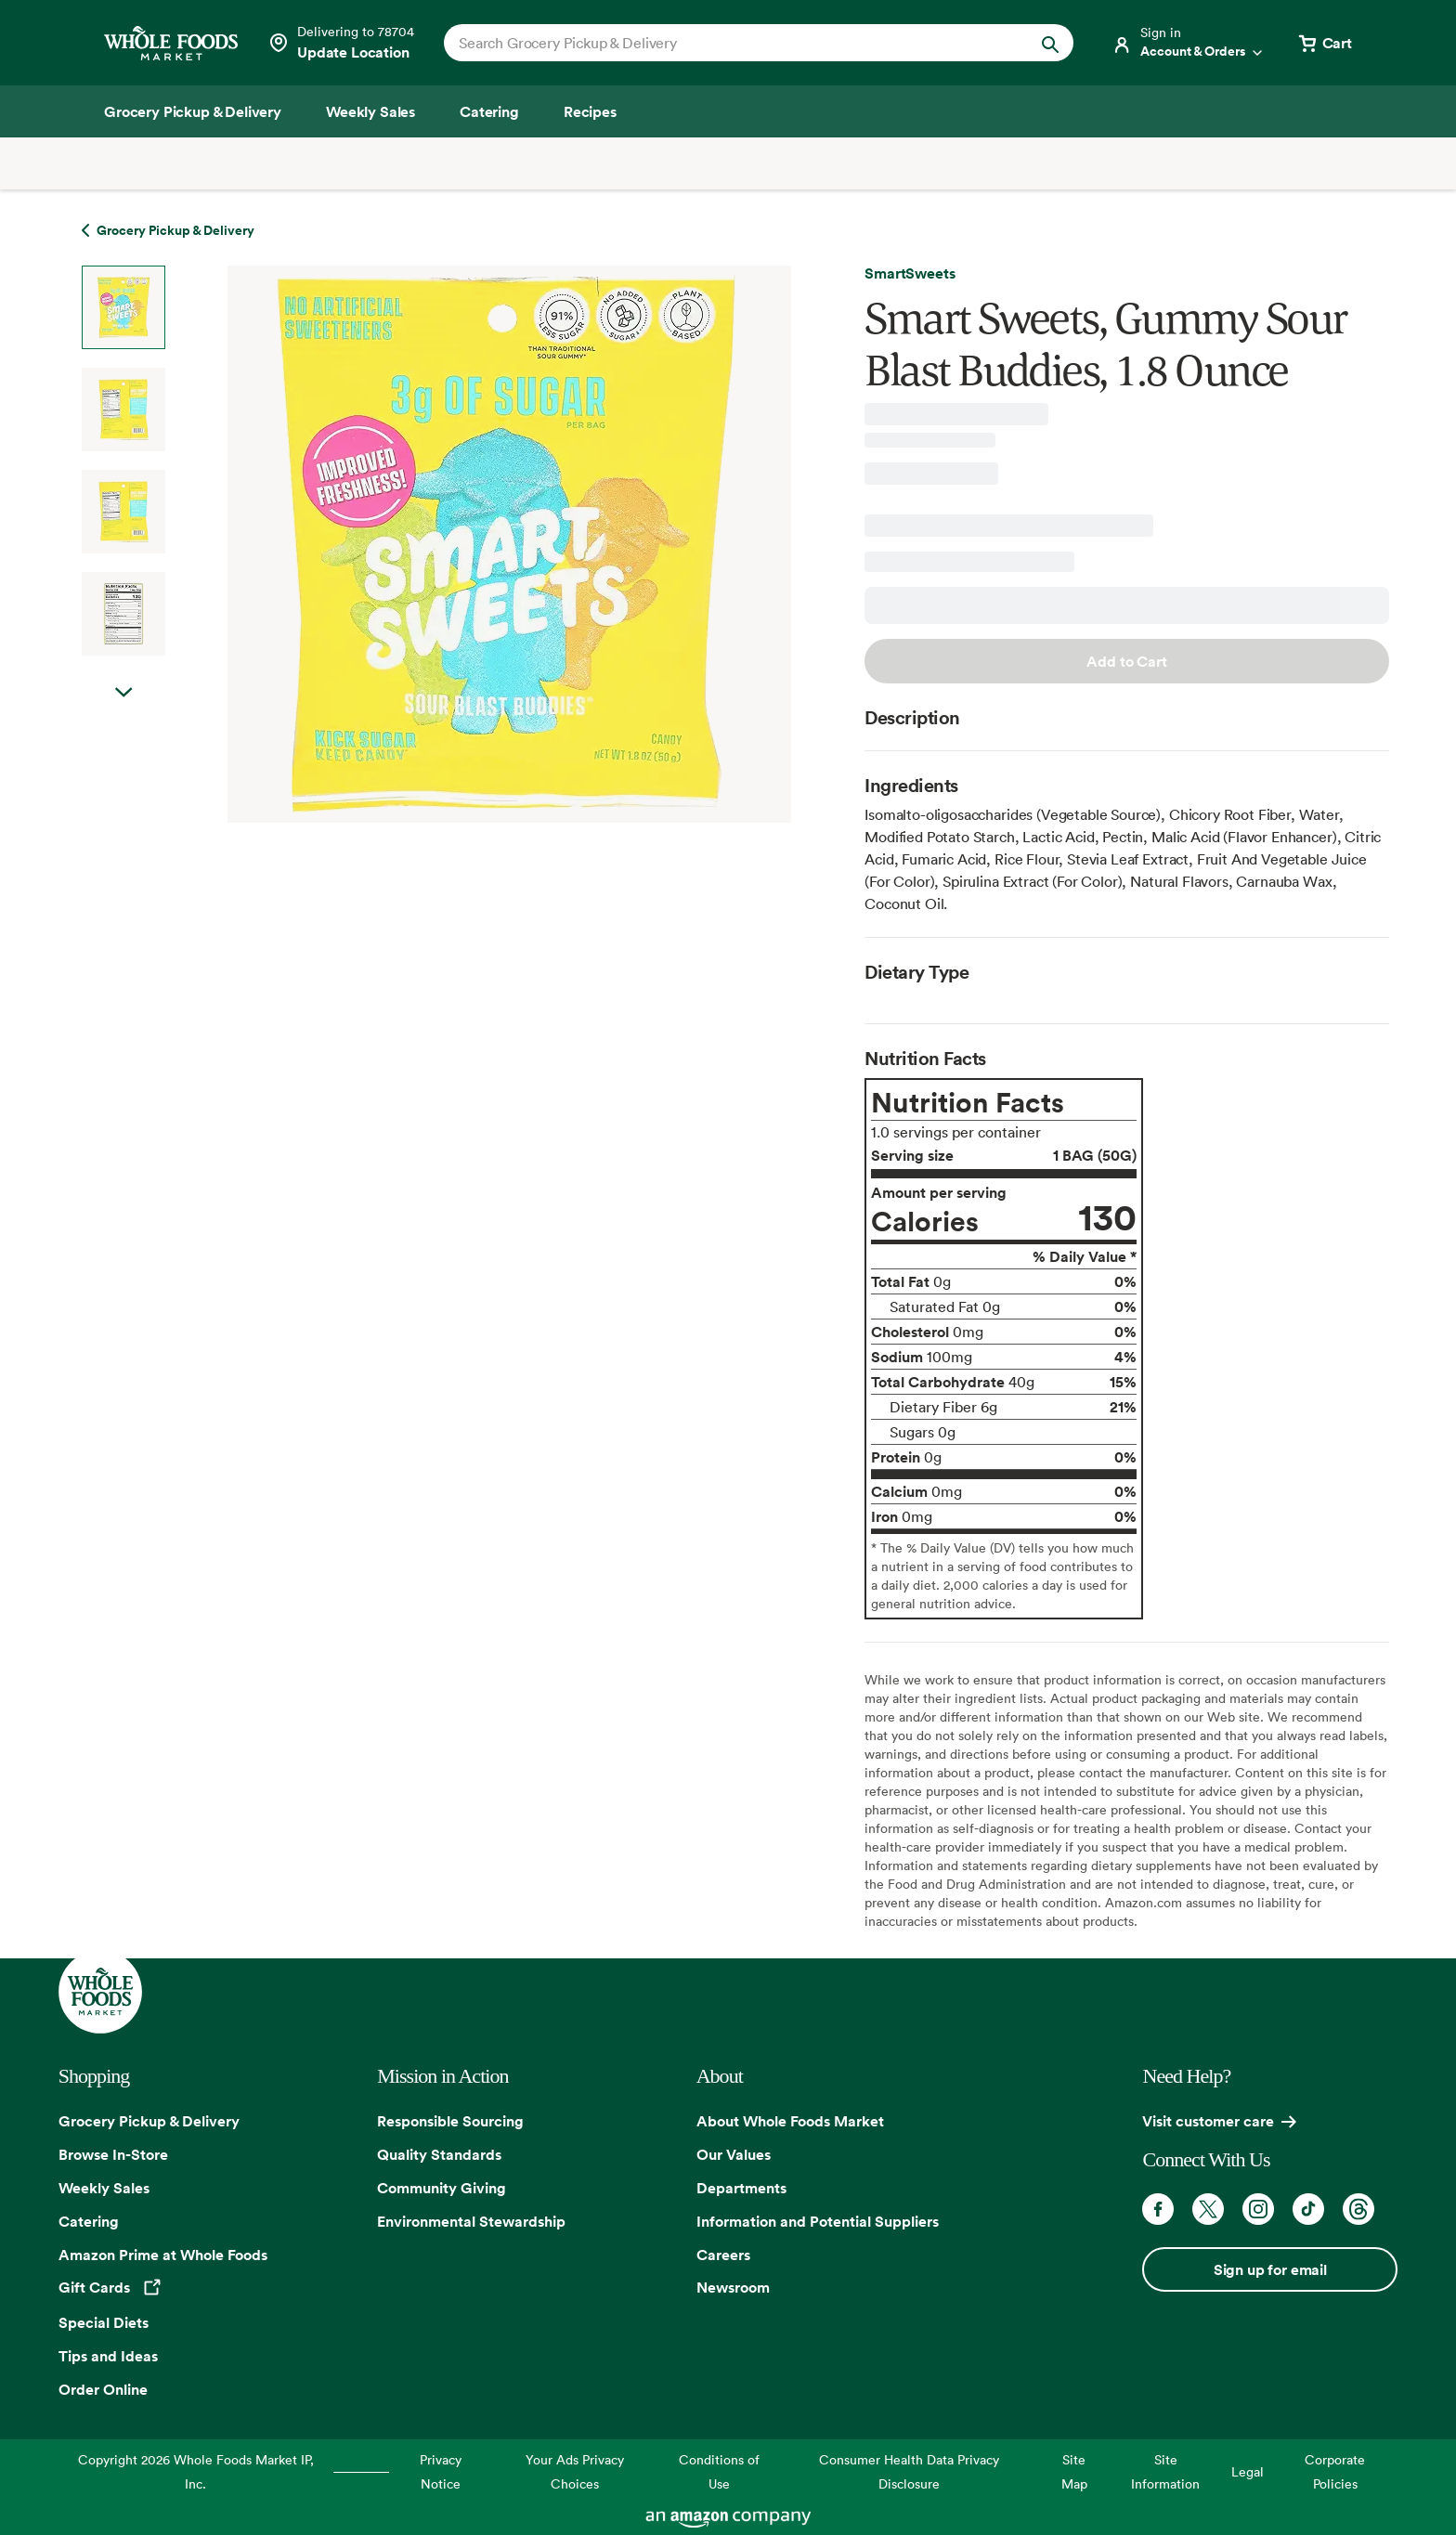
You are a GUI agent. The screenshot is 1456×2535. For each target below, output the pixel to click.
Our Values (733, 2154)
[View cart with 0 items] (1324, 43)
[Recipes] (590, 111)
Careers (723, 2254)
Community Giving (441, 2188)
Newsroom (733, 2287)
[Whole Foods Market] (171, 43)
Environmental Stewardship (471, 2221)
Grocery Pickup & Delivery (149, 2121)
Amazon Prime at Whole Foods (162, 2254)
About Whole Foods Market (790, 2121)
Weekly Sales (104, 2188)
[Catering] (489, 111)
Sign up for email (1270, 2269)
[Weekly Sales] (370, 111)
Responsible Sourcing (450, 2121)
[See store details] (340, 42)
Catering (88, 2221)
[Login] (1189, 42)
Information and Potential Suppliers (817, 2221)
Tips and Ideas (108, 2356)
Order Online (103, 2389)
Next (123, 711)
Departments (741, 2188)
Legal (1247, 2471)
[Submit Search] (1050, 43)
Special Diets (103, 2322)
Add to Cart (1126, 661)
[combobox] (728, 43)
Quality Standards (439, 2154)
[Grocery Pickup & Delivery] (192, 111)
